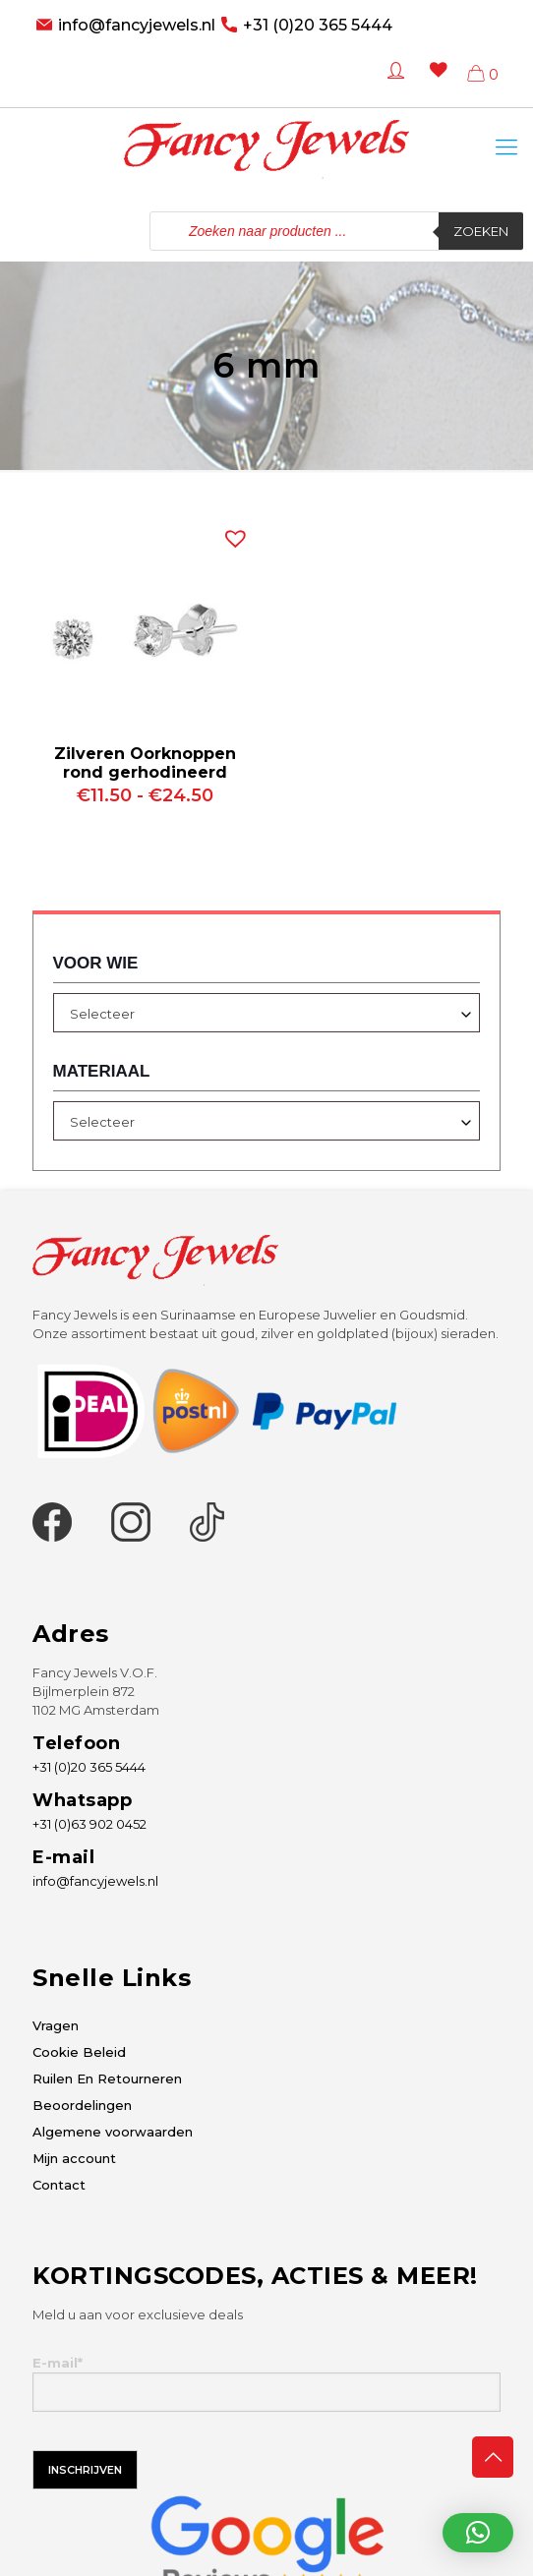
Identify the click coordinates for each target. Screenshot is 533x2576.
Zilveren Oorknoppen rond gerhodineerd (145, 763)
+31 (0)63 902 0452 (89, 1824)
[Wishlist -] (434, 84)
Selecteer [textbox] (102, 1014)
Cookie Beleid (79, 2052)
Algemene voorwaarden (112, 2131)
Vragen (55, 2025)
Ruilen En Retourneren (107, 2078)
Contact (59, 2185)
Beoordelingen (82, 2105)
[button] (231, 534)
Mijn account (74, 2158)
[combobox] (267, 1012)
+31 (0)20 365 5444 (317, 25)
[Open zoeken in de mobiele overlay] (336, 231)
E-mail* (266, 2383)
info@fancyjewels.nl (136, 25)
